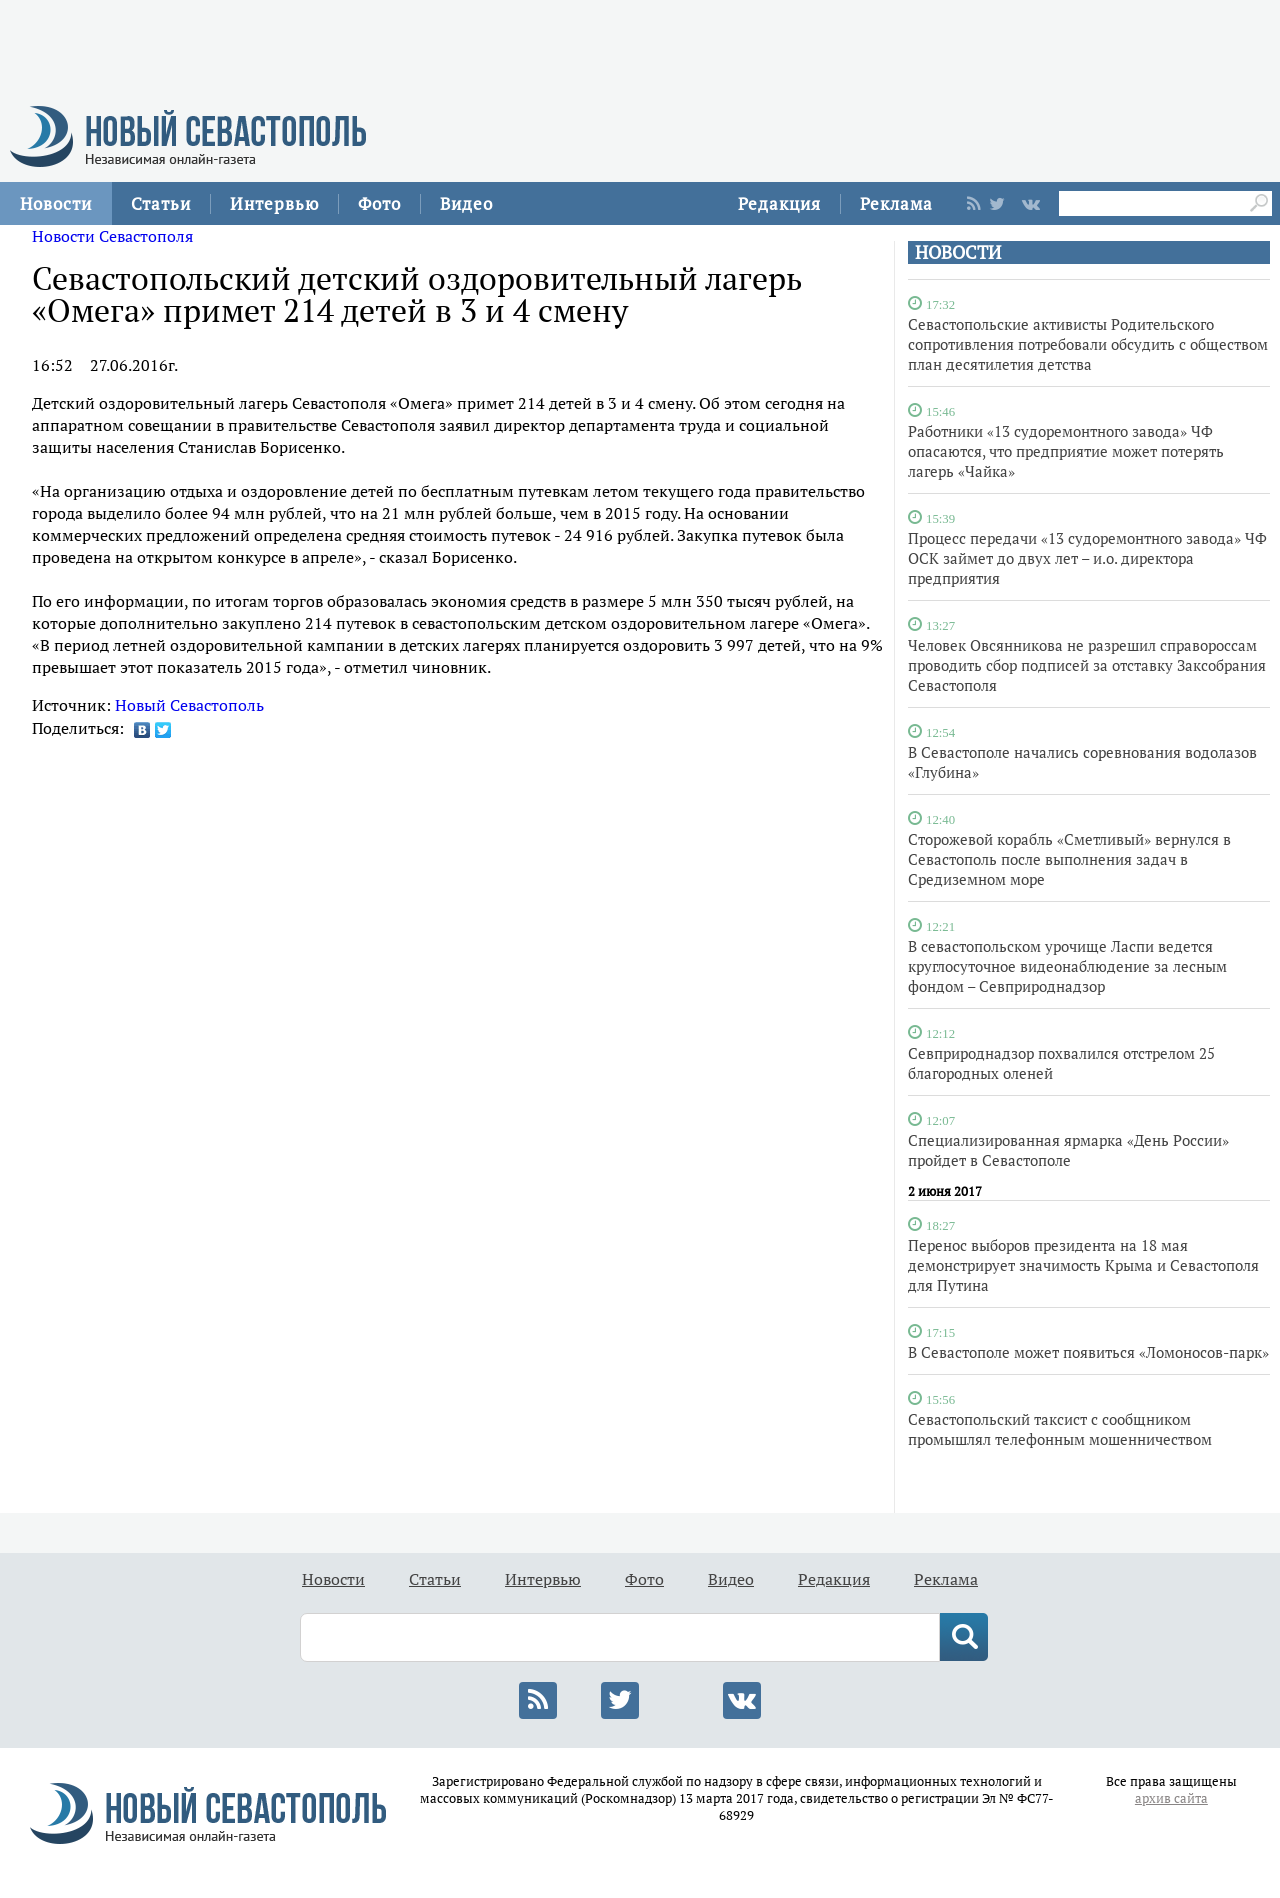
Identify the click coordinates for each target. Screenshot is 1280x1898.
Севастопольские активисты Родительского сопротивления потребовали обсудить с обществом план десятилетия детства (1088, 344)
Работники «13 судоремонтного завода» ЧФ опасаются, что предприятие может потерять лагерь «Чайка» (1066, 451)
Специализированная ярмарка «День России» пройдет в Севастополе (1068, 1150)
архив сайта (1171, 1798)
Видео (466, 203)
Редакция (779, 203)
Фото (379, 203)
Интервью (274, 203)
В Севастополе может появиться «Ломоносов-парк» (1088, 1352)
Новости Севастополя (112, 236)
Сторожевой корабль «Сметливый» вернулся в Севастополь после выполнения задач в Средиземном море (1069, 859)
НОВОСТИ (958, 252)
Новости (56, 203)
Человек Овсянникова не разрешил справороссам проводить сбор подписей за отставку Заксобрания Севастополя (1087, 665)
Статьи (161, 203)
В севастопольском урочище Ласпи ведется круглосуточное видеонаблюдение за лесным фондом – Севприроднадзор (1067, 966)
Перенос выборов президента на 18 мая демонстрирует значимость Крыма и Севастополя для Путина (1083, 1265)
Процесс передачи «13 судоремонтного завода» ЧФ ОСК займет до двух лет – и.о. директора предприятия (1087, 558)
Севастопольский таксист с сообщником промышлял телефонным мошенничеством (1060, 1429)
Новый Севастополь (189, 705)
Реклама (896, 203)
